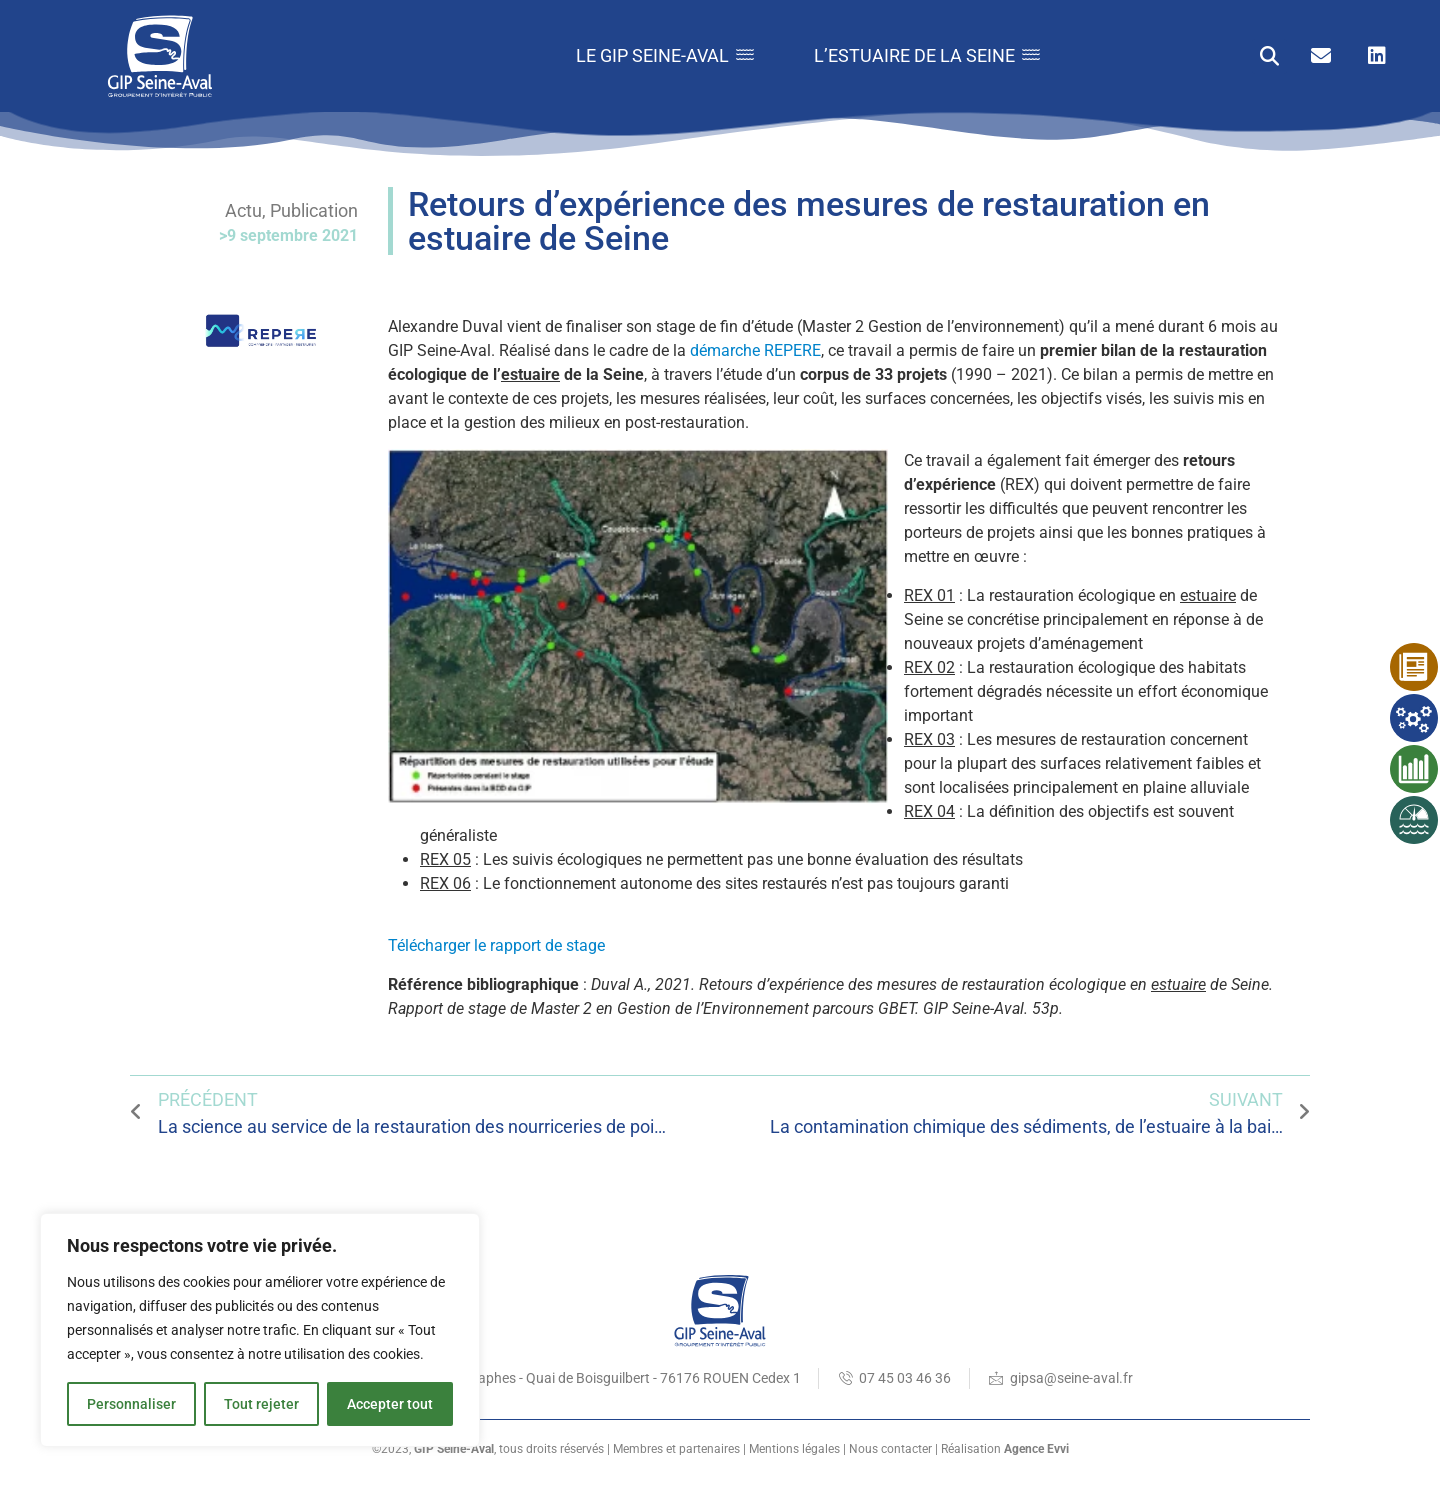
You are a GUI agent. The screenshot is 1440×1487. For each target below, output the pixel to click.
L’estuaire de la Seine (927, 55)
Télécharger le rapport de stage (496, 945)
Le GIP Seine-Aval (665, 55)
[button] (1269, 56)
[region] (260, 1330)
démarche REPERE (755, 350)
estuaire (530, 374)
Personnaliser (131, 1404)
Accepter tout (390, 1404)
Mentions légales (794, 1449)
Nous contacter (890, 1449)
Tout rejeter (261, 1404)
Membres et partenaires (676, 1449)
